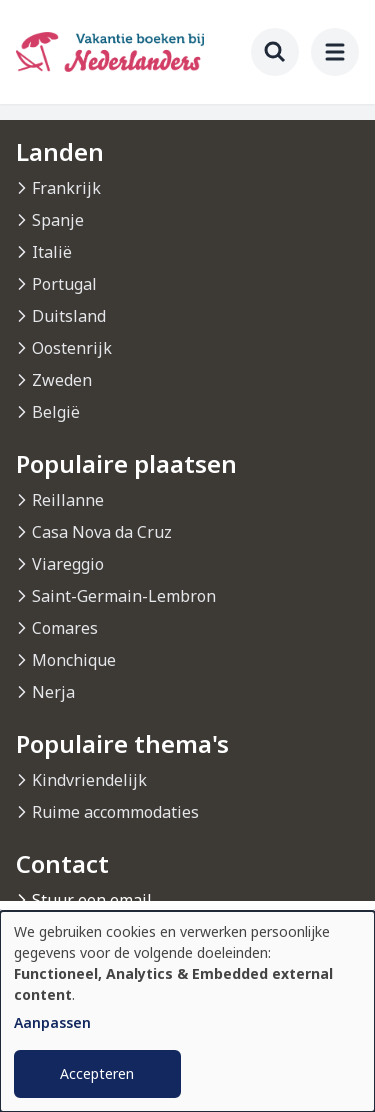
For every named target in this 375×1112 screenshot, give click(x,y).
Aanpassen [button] (52, 1022)
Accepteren (97, 1073)
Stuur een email (92, 900)
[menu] (335, 52)
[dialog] (187, 1011)
